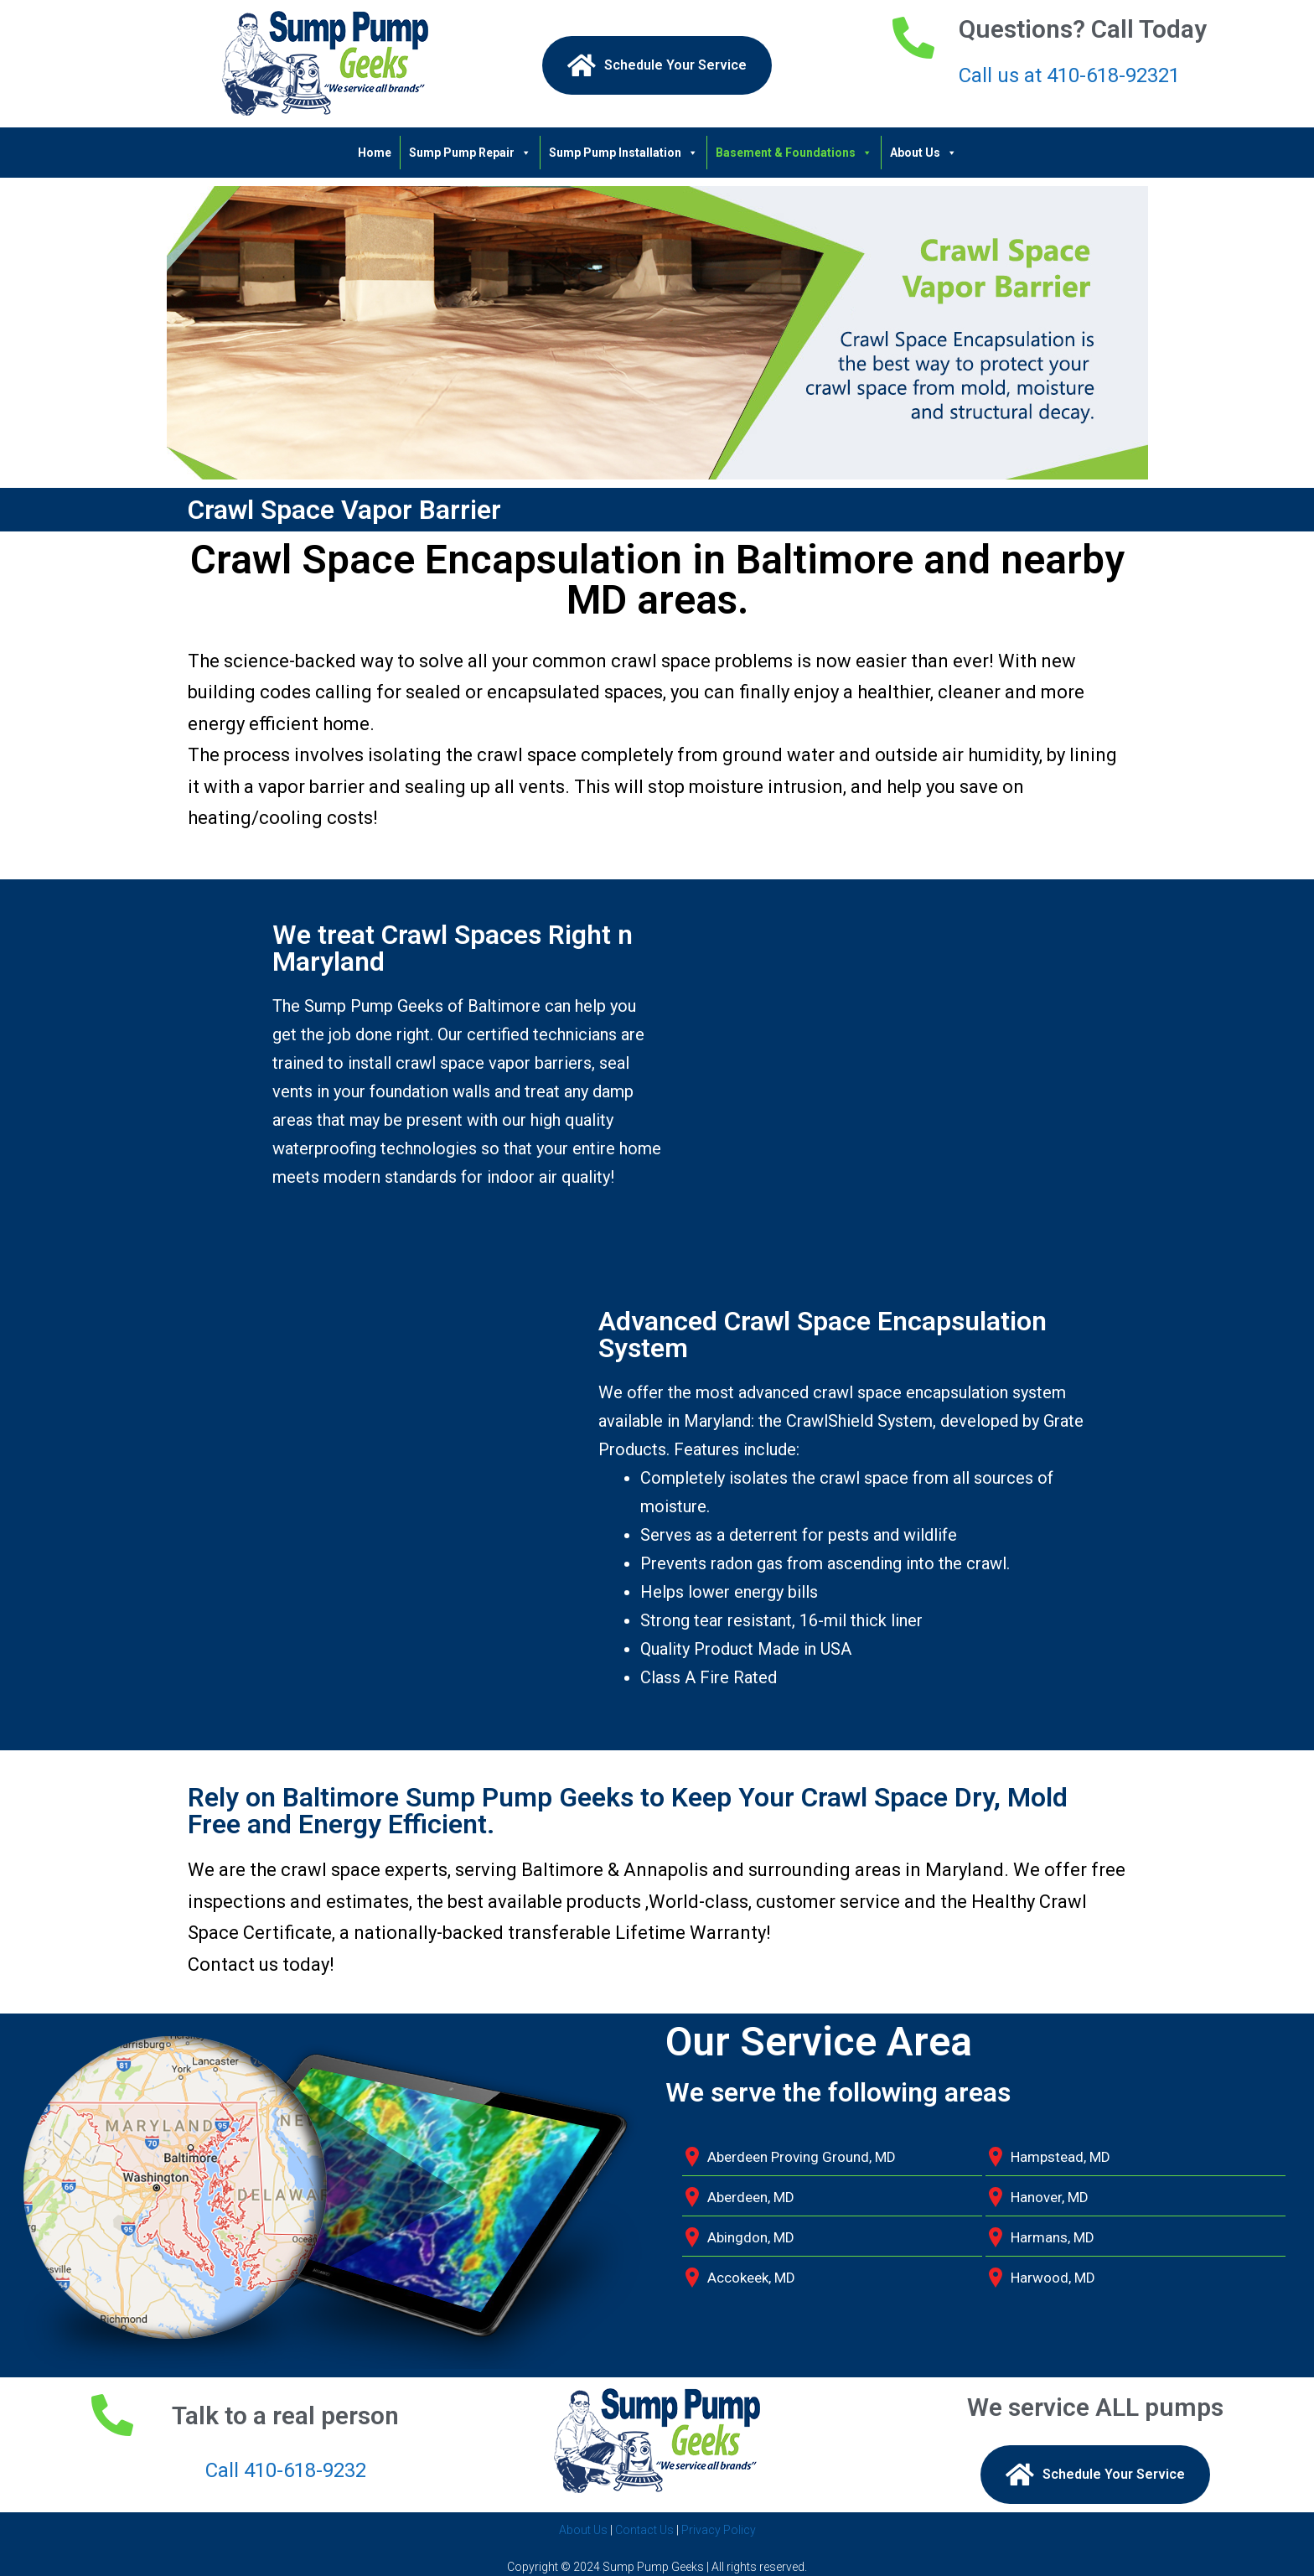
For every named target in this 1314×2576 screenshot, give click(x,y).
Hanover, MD (1050, 2197)
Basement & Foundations (794, 152)
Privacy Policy (718, 2530)
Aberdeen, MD (750, 2197)
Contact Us (644, 2530)
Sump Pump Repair (470, 152)
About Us (923, 152)
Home (374, 152)
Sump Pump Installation (623, 152)
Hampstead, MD (1060, 2156)
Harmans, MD (1052, 2237)
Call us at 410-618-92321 (1069, 75)
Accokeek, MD (751, 2277)
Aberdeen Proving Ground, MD (801, 2156)
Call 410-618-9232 (285, 2470)
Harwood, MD (1053, 2277)
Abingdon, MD (750, 2237)
